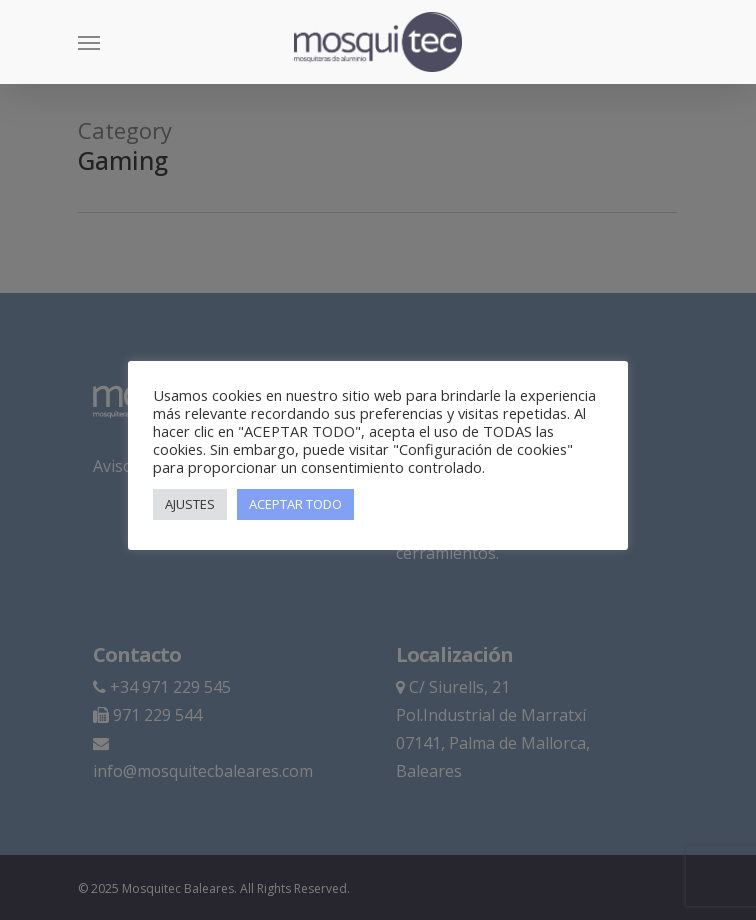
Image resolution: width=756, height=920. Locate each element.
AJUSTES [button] (190, 504)
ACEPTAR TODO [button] (295, 504)
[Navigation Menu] (89, 42)
